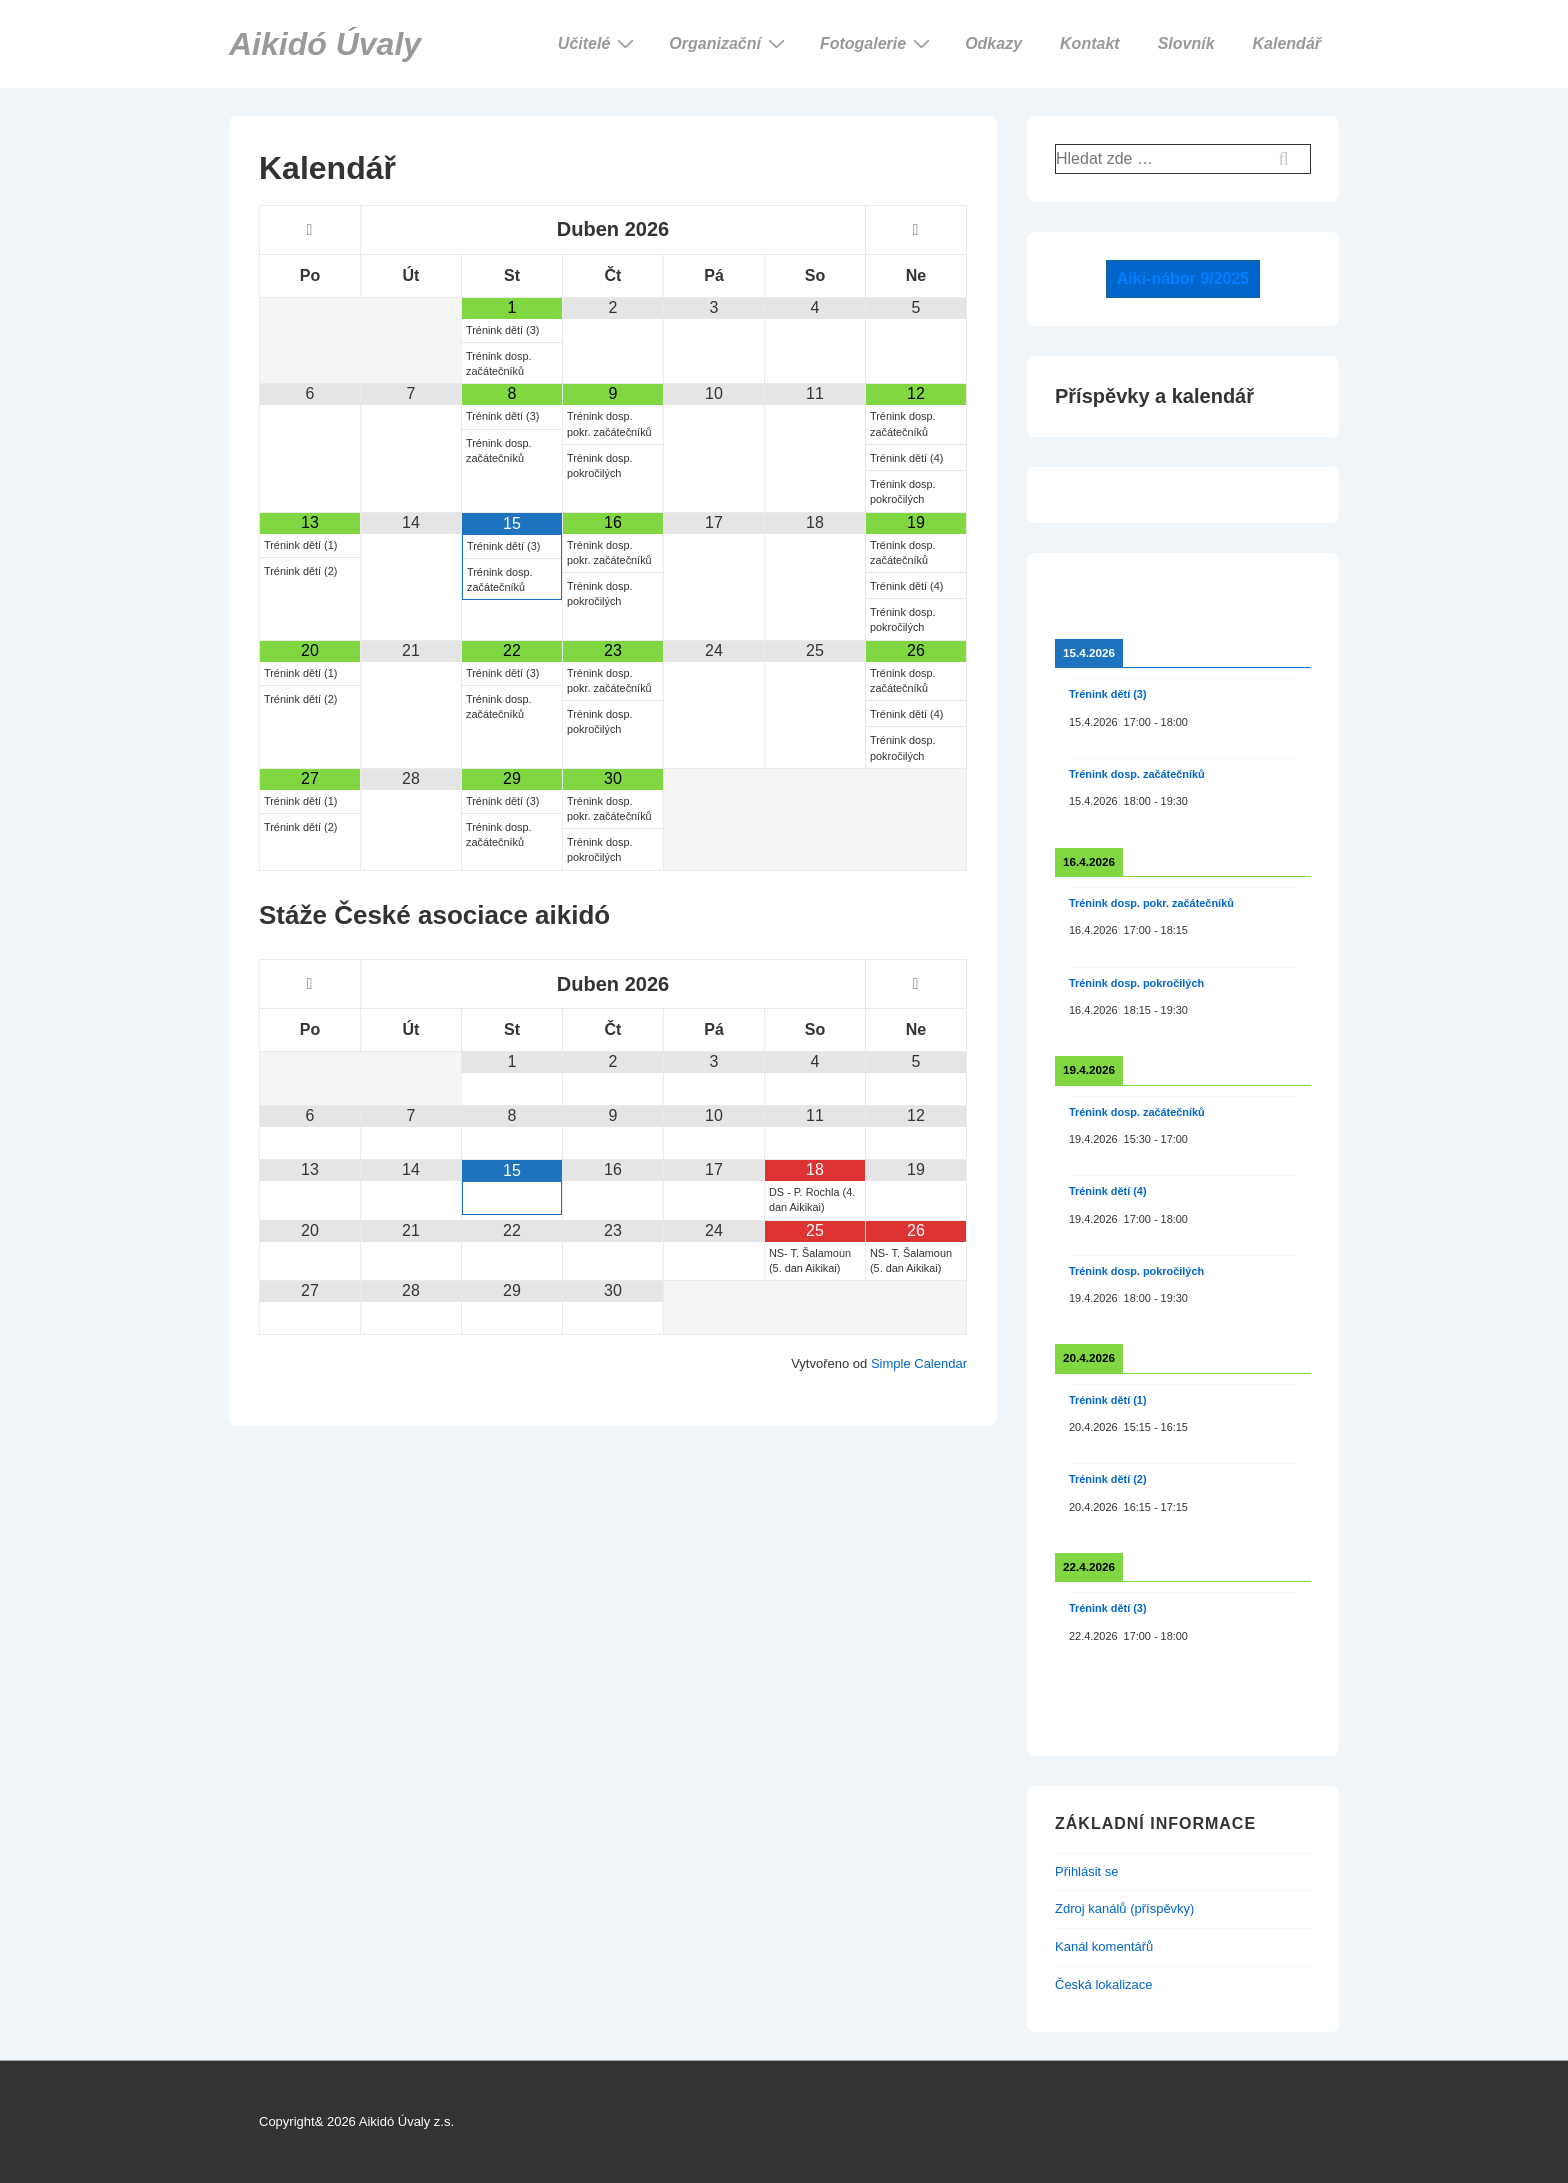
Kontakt (1090, 43)
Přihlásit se (1087, 1871)
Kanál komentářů (1104, 1946)
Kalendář (1287, 43)
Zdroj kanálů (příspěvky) (1124, 1908)
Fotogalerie (877, 43)
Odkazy (993, 43)
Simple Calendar (919, 1363)
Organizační (729, 43)
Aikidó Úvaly (325, 44)
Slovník (1186, 43)
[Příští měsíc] (916, 230)
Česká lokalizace (1104, 1984)
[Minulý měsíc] (310, 230)
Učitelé (598, 43)
